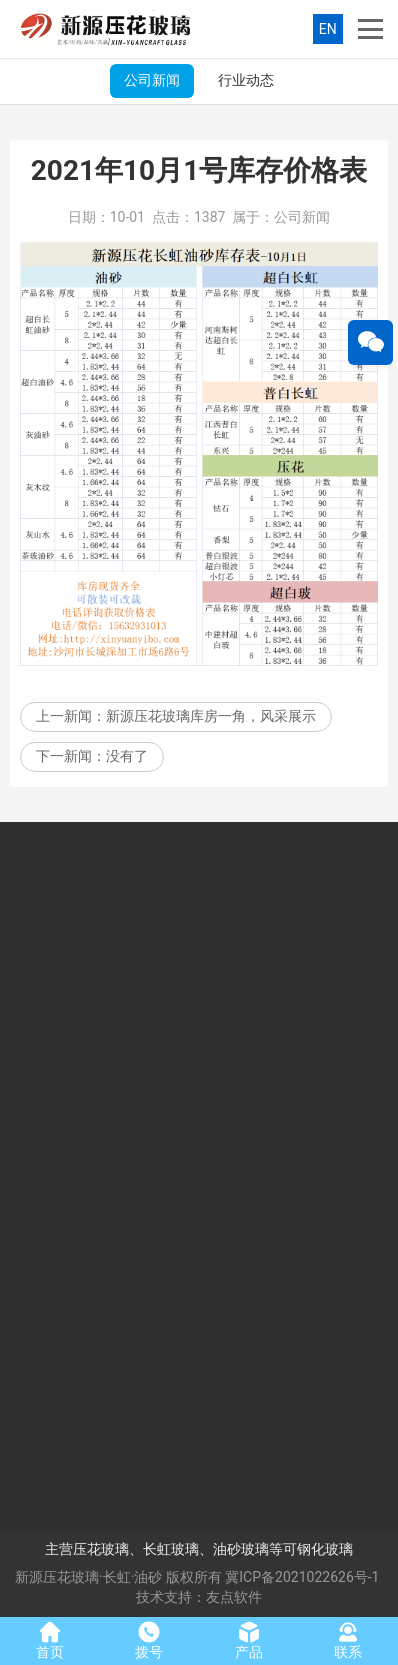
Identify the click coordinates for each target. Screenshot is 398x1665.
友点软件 (234, 1597)
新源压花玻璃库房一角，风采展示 (211, 721)
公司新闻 (152, 80)
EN (328, 29)
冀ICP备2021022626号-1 (302, 1577)
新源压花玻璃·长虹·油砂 (88, 1577)
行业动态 (246, 80)
